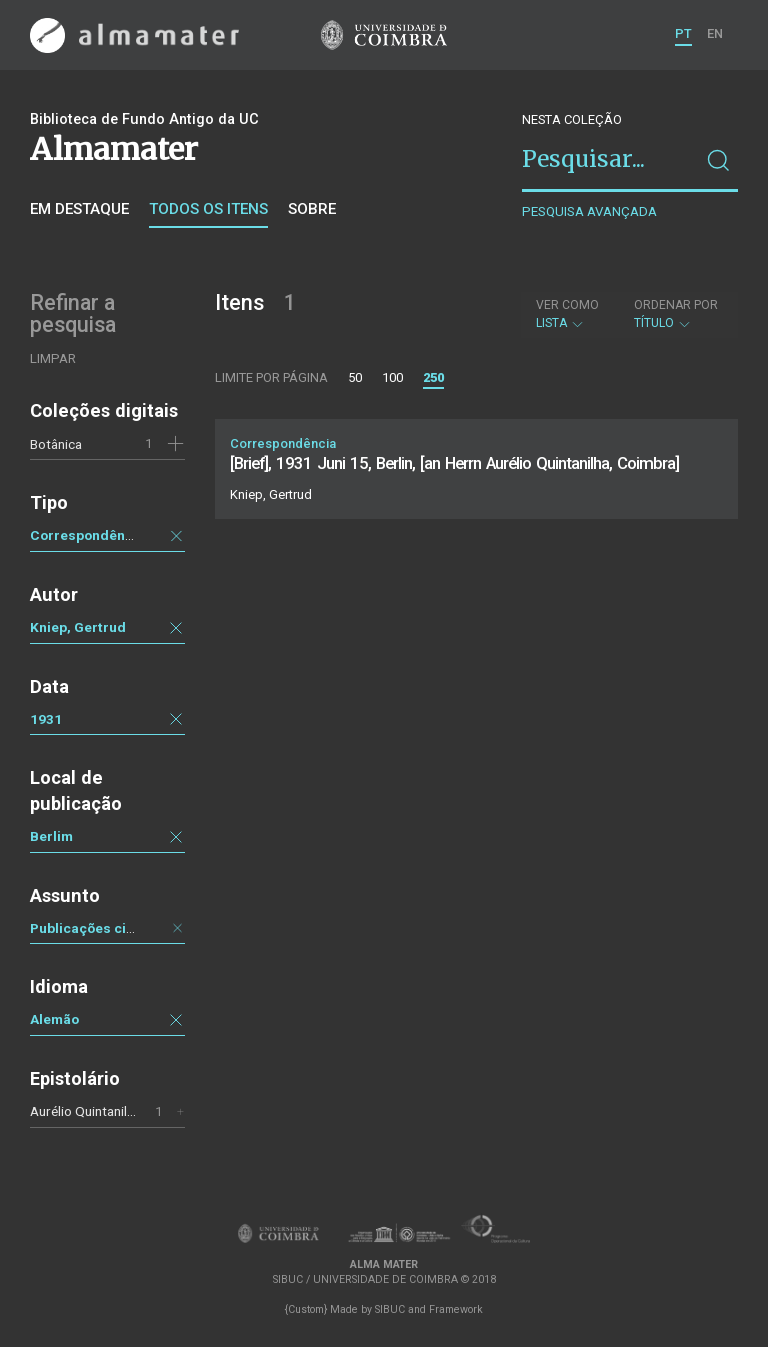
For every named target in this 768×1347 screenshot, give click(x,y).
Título (676, 314)
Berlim (51, 836)
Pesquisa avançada (589, 211)
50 (355, 377)
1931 (46, 719)
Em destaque (79, 209)
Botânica (56, 444)
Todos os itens (208, 209)
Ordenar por (676, 305)
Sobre (312, 209)
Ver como (567, 305)
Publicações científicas (106, 928)
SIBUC (390, 1309)
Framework (456, 1309)
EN (715, 33)
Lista (567, 314)
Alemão (54, 1019)
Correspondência (87, 535)
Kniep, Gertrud (78, 627)
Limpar (53, 358)
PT (683, 33)
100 (392, 377)
